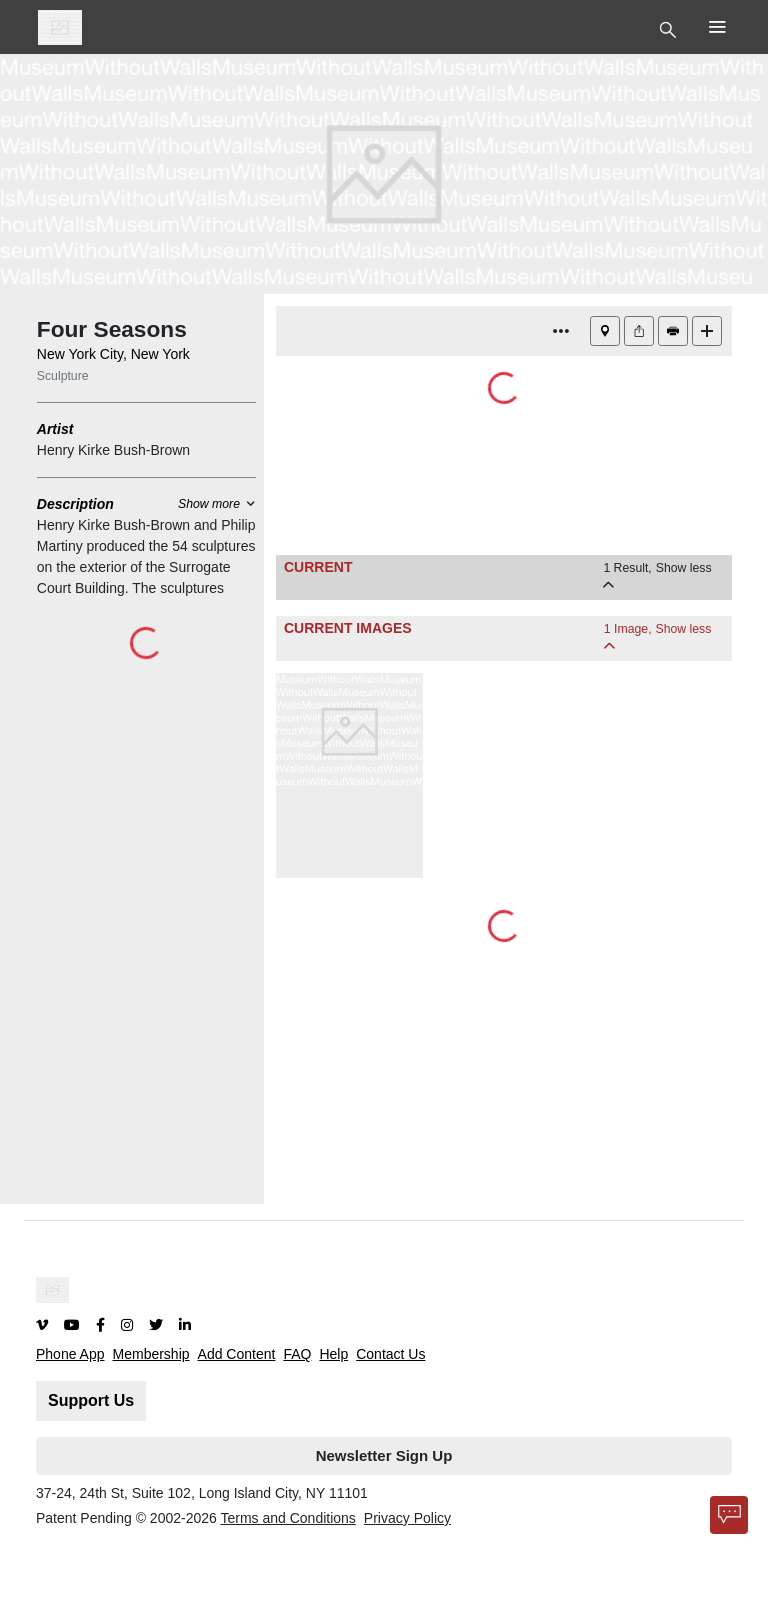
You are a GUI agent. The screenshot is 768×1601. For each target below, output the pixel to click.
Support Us (91, 1400)
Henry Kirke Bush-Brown (113, 450)
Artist (55, 429)
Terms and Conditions (287, 1518)
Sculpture (63, 376)
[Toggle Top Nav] (670, 28)
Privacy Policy (407, 1518)
